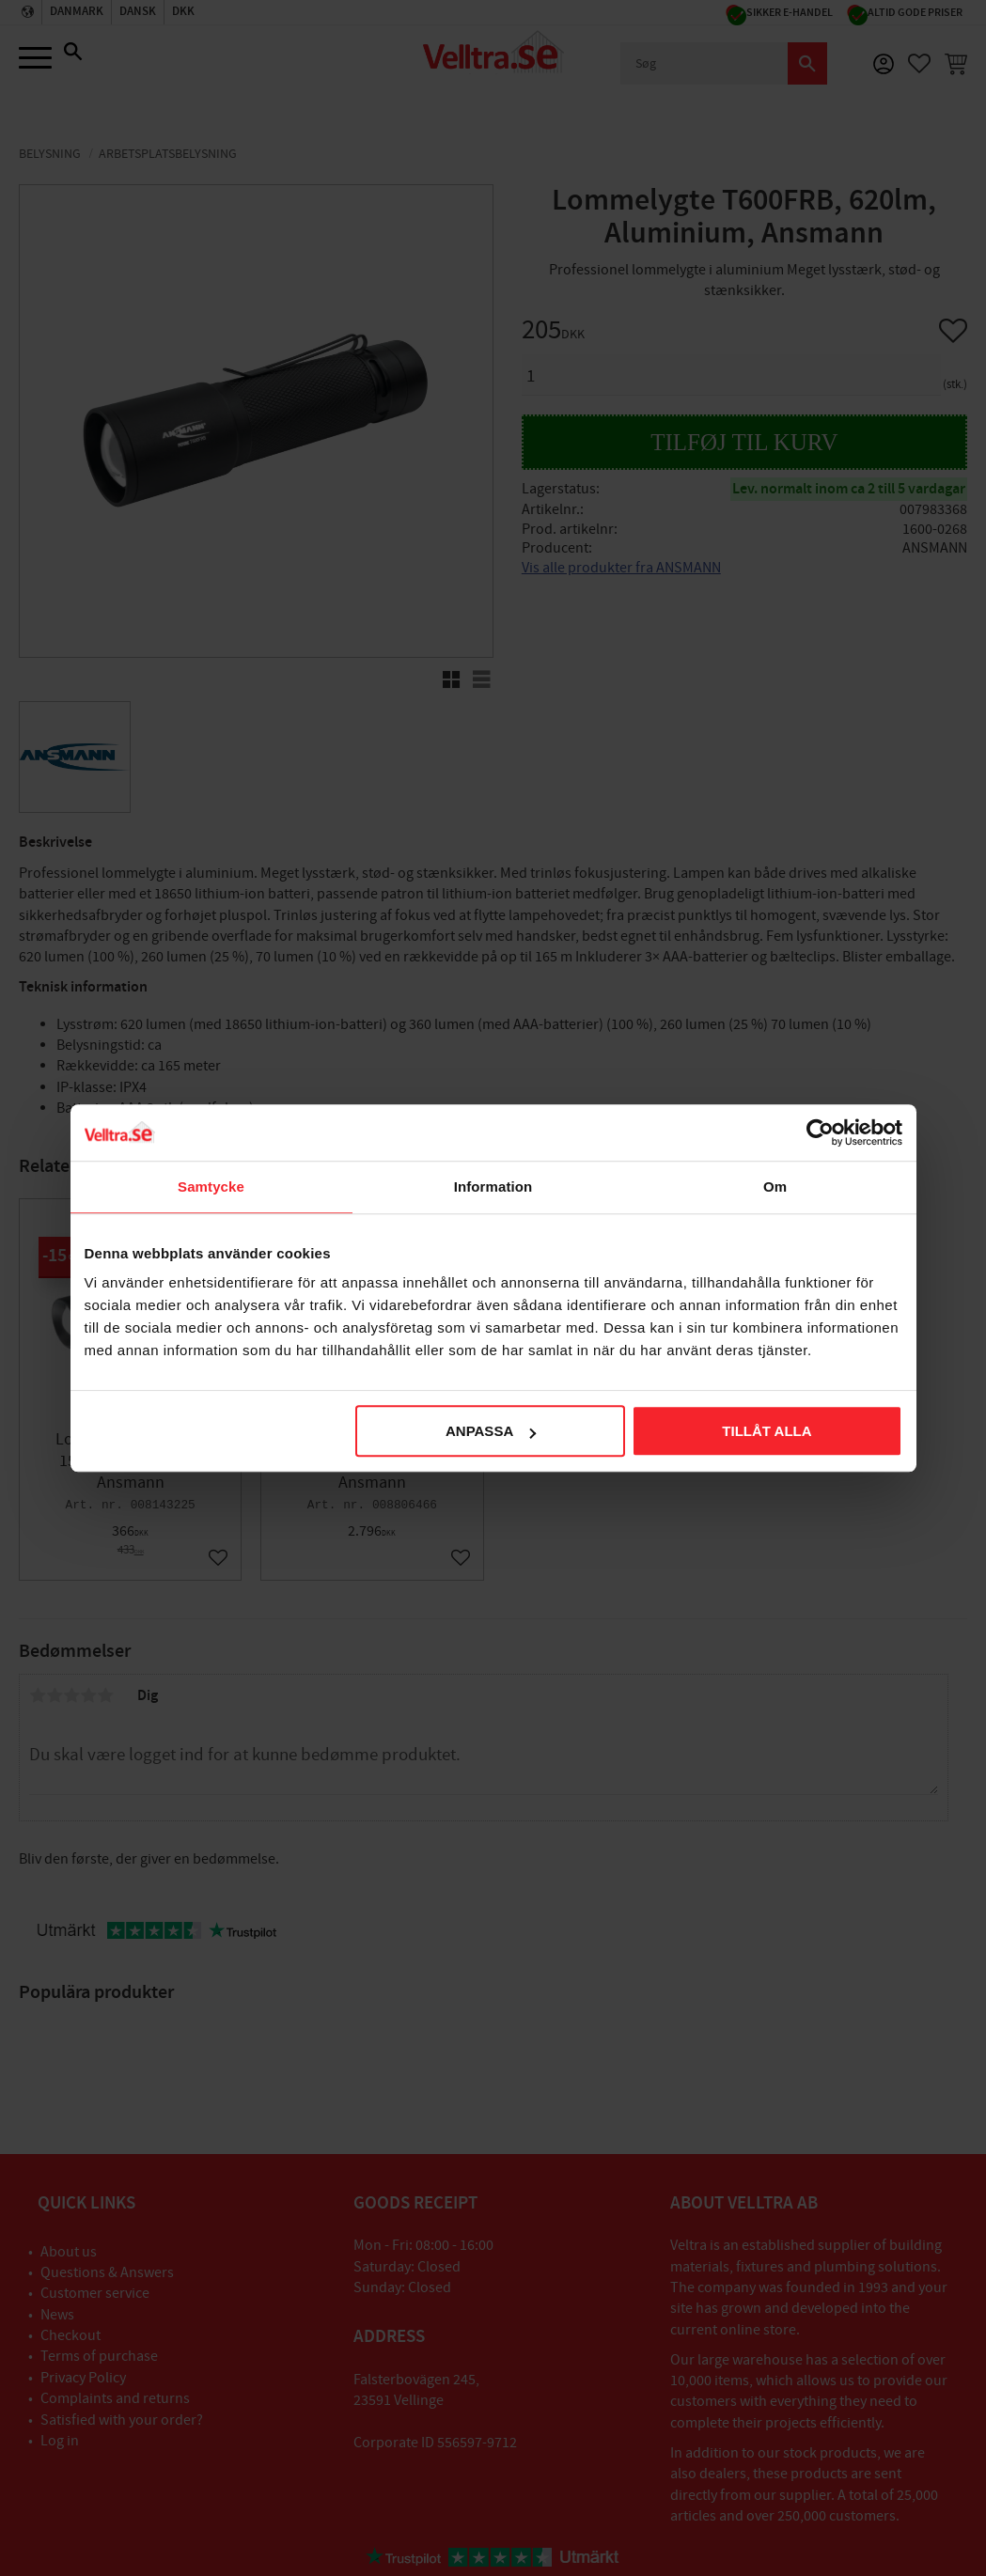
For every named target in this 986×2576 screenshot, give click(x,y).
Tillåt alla (766, 1431)
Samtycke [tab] (211, 1186)
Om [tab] (775, 1186)
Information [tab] (493, 1186)
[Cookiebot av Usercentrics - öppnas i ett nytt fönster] (820, 1132)
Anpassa (491, 1431)
